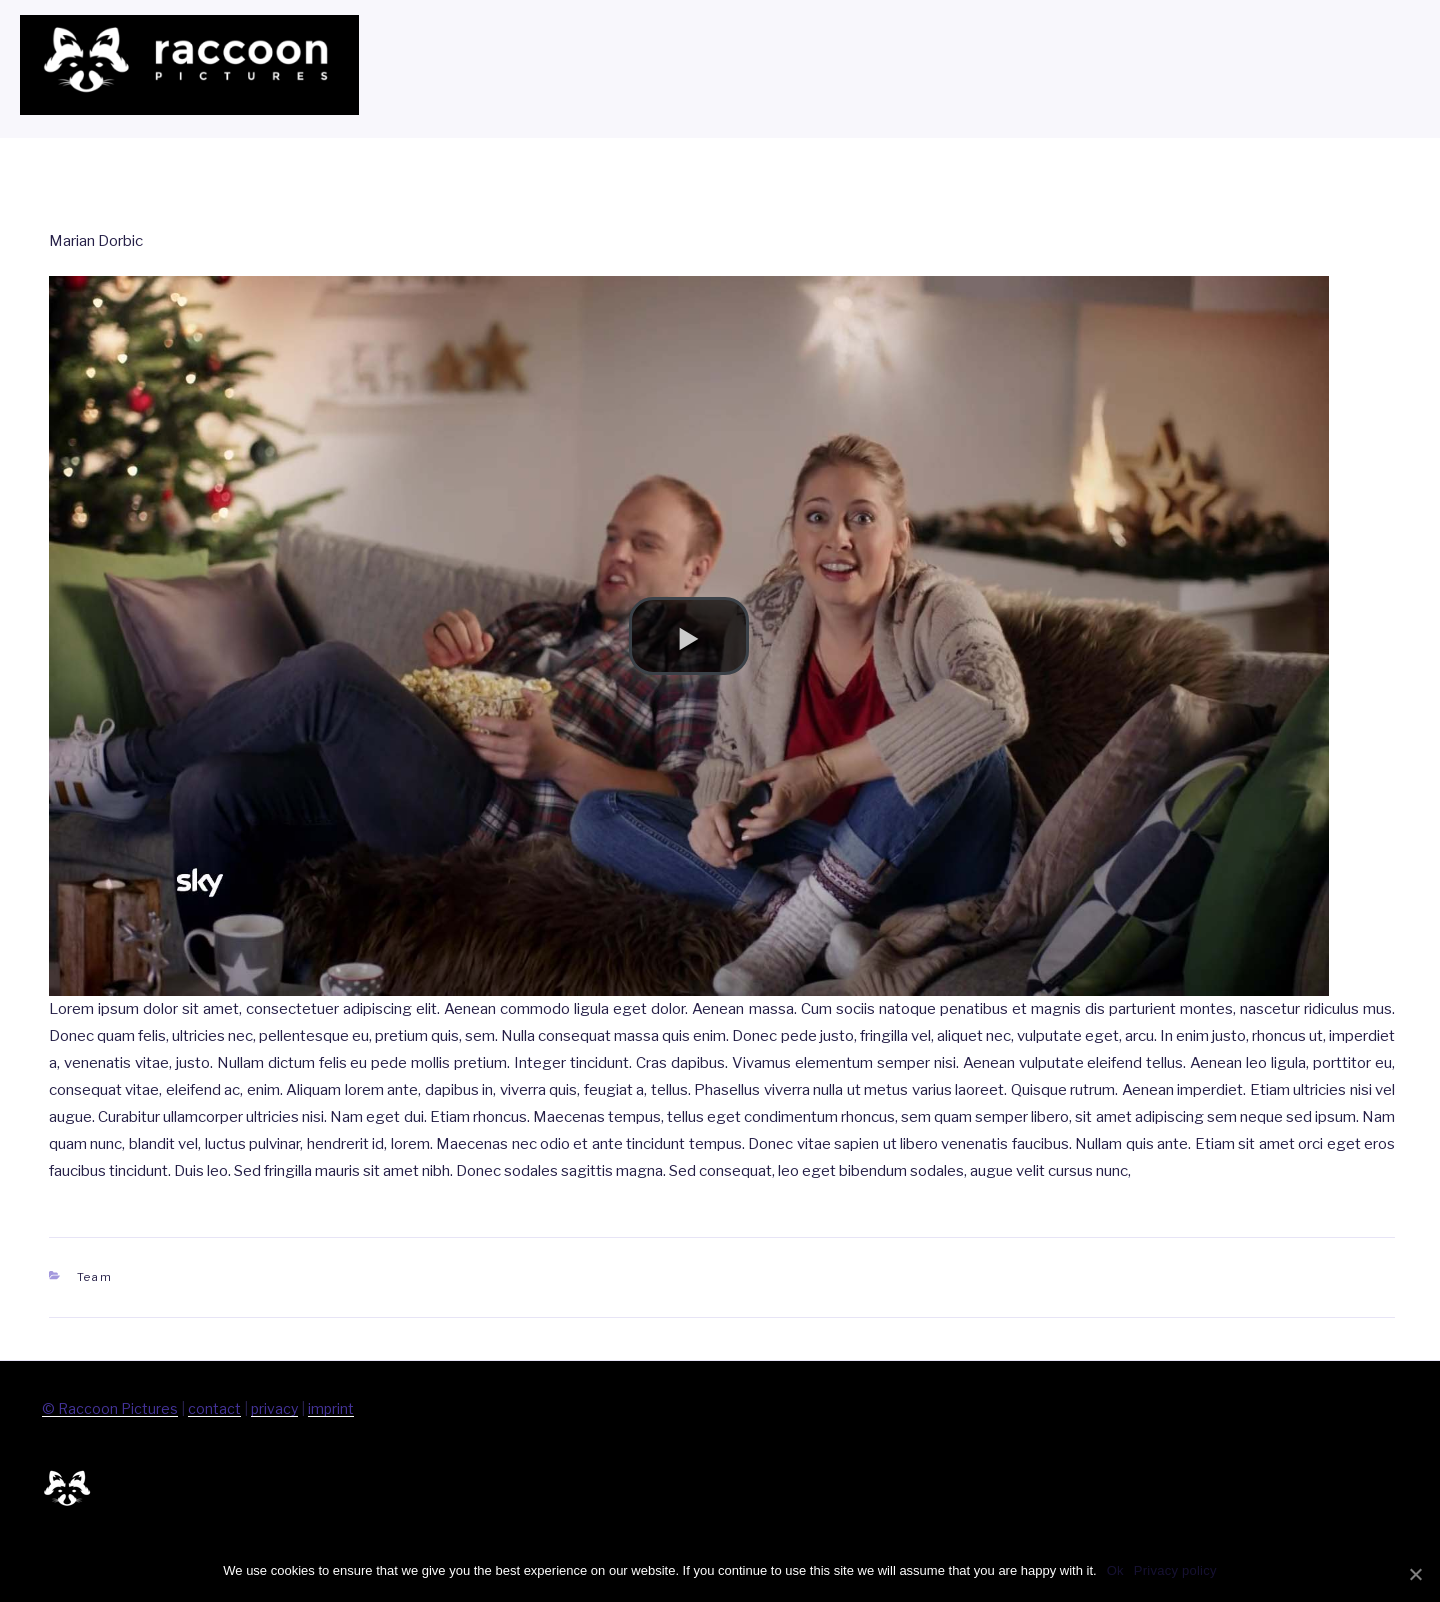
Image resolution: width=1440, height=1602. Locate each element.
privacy (274, 1408)
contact (214, 1408)
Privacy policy (1175, 1570)
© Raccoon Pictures (110, 1408)
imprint (331, 1408)
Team (95, 1277)
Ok (1115, 1570)
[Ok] (1415, 1574)
